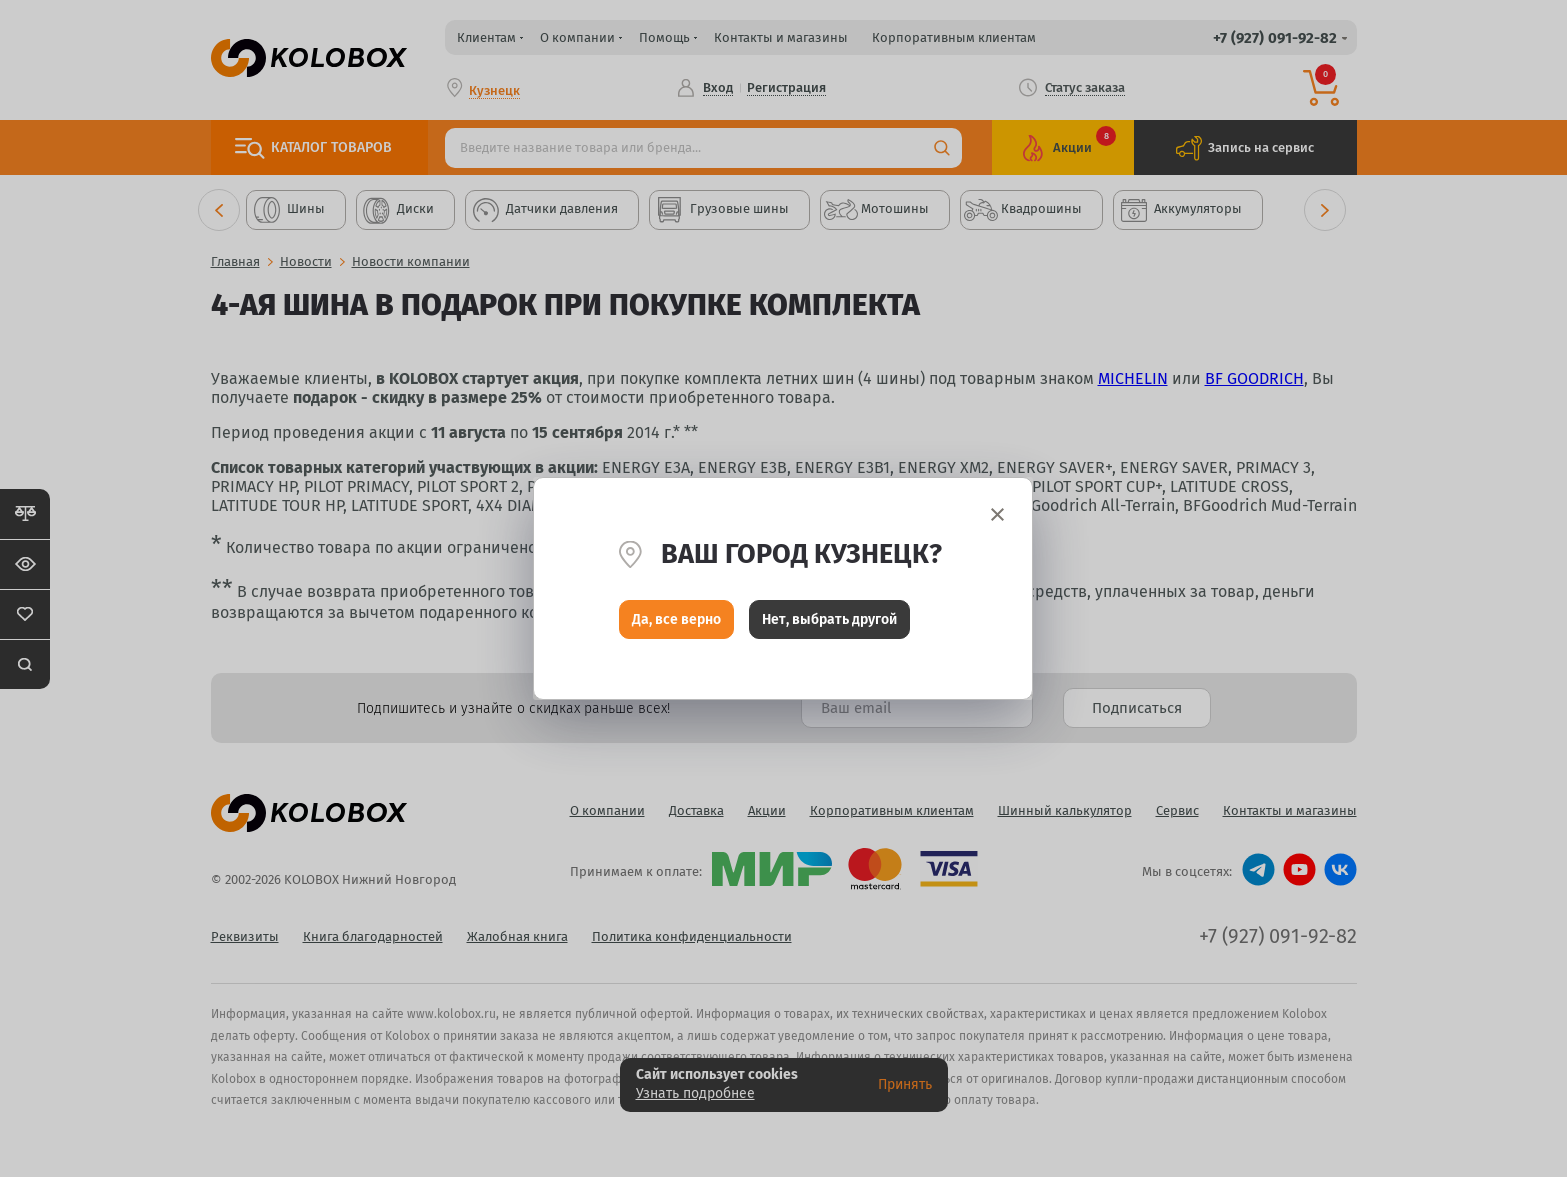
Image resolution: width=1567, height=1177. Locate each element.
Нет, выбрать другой (829, 619)
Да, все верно (676, 619)
